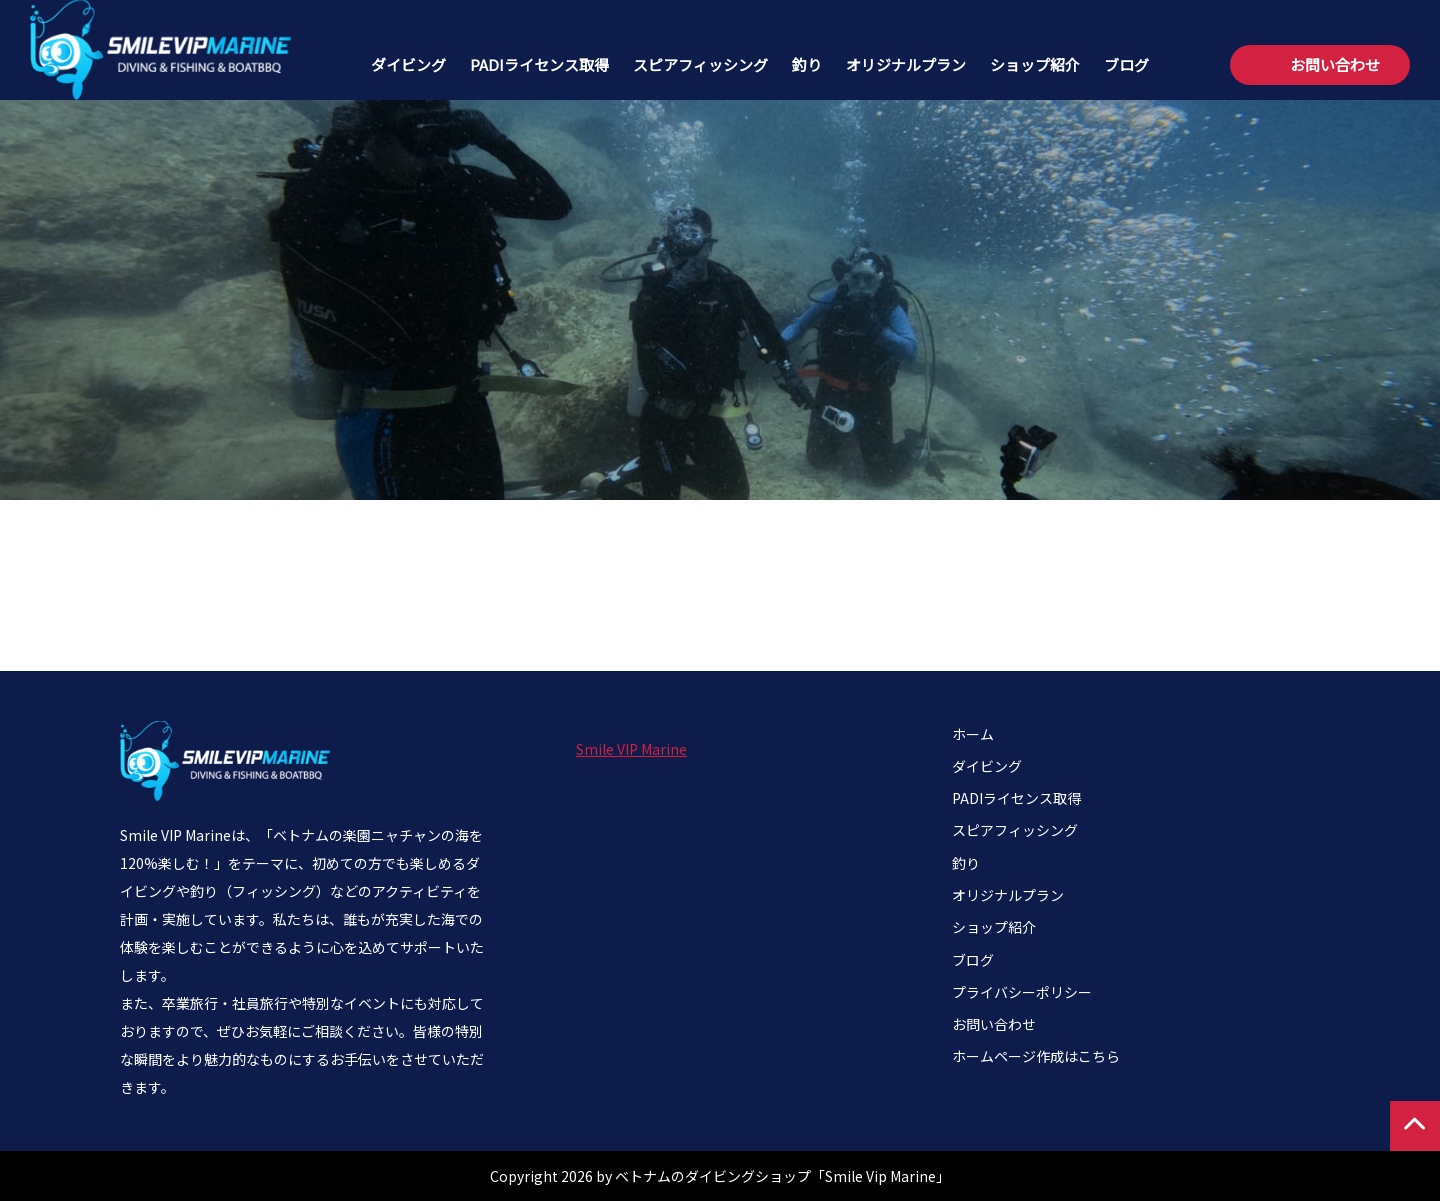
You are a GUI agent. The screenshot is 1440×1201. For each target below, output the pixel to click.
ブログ (1126, 64)
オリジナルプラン (906, 64)
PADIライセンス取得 (539, 64)
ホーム (973, 734)
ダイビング (408, 64)
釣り (807, 64)
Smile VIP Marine (631, 749)
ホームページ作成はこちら (1036, 1056)
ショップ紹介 (1035, 64)
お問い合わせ (1335, 64)
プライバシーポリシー (1022, 992)
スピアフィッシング (700, 64)
